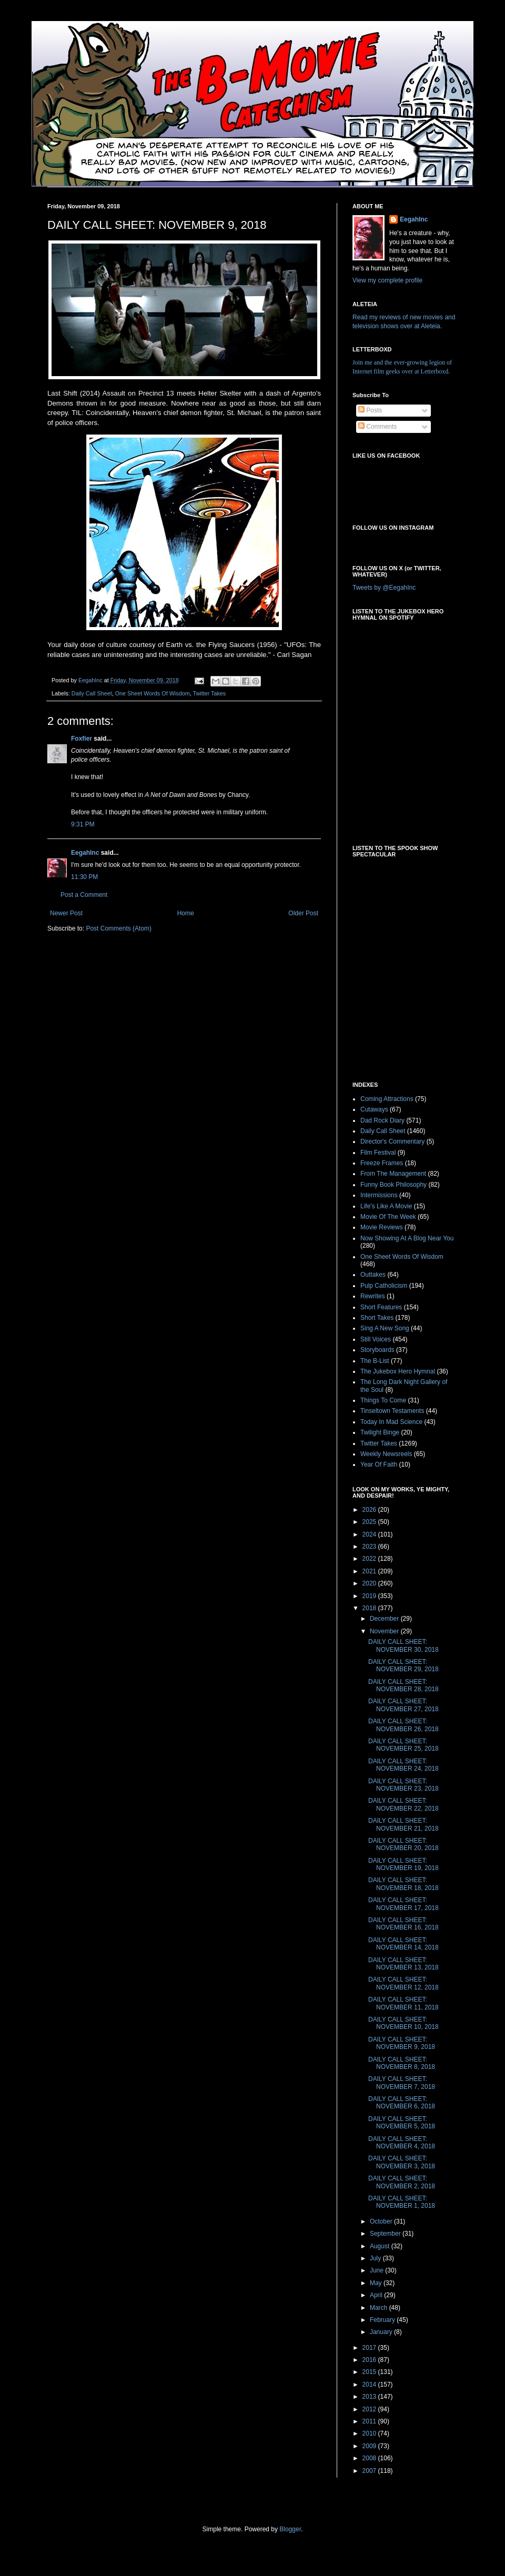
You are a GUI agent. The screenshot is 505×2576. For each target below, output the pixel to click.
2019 (370, 1596)
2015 (370, 2372)
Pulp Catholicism (383, 1285)
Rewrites (372, 1296)
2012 (370, 2409)
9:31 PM (83, 824)
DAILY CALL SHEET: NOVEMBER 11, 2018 (403, 2003)
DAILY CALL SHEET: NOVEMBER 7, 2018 (401, 2082)
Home (185, 913)
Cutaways (374, 1109)
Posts (370, 410)
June (377, 2270)
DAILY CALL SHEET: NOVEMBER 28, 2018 (403, 1685)
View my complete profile (387, 280)
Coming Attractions (386, 1099)
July (376, 2258)
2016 (370, 2359)
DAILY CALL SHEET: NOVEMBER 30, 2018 (403, 1645)
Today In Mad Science (391, 1422)
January (382, 2332)
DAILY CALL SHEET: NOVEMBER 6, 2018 (401, 2102)
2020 (370, 1583)
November (385, 1631)
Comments (377, 426)
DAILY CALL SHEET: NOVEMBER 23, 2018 (403, 1784)
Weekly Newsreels (386, 1454)
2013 (370, 2396)
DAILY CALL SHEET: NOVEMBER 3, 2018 (401, 2162)
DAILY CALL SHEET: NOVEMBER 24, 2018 (403, 1764)
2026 (370, 1509)
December (385, 1618)
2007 (370, 2470)
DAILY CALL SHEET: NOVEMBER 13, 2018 (403, 1963)
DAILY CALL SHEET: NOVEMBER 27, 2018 (403, 1705)
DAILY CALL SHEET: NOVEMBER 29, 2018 (403, 1665)
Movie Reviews (381, 1227)
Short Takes (376, 1317)
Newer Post (66, 913)
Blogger (290, 2529)
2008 (370, 2458)
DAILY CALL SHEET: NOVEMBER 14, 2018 (403, 1943)
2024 (370, 1534)
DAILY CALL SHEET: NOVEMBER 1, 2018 (401, 2202)
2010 (370, 2433)
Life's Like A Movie (386, 1206)
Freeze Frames (381, 1163)
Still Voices (375, 1339)
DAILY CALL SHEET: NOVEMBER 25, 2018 (403, 1744)
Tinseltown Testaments (392, 1411)
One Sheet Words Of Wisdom (152, 693)
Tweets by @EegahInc (384, 587)
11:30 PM (84, 877)
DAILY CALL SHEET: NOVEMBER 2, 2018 (401, 2182)
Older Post (303, 913)
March (379, 2307)
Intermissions (379, 1195)
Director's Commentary (392, 1141)
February (383, 2320)
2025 (370, 1522)
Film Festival (378, 1152)
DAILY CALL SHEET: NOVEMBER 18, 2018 (403, 1883)
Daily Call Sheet (92, 693)
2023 (370, 1546)
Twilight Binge (379, 1432)
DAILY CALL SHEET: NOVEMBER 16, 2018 (403, 1923)
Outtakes (373, 1274)
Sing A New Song (384, 1328)
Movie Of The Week (388, 1216)
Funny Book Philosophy (393, 1184)
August (380, 2246)
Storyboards (377, 1349)
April (377, 2295)
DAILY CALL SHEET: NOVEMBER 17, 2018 (403, 1903)
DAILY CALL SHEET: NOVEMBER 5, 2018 (401, 2122)
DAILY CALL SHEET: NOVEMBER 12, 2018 (403, 1983)
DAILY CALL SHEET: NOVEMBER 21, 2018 (403, 1824)
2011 (370, 2421)
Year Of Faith (378, 1464)
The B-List (374, 1361)
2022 (370, 1558)
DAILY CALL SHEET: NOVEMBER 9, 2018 (401, 2043)
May (376, 2283)
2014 (370, 2384)
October (382, 2221)
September (386, 2233)
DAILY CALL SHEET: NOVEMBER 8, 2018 (401, 2063)
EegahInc (85, 852)
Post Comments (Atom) (119, 928)
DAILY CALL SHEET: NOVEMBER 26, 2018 (403, 1725)
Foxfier (81, 738)
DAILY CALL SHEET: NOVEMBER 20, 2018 (403, 1844)
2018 (370, 1608)
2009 (370, 2446)
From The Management (393, 1173)
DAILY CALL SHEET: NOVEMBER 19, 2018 (403, 1864)
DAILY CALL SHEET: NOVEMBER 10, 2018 (403, 2023)
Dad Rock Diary (382, 1120)
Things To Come (383, 1400)
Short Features (381, 1307)
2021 (370, 1571)
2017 (370, 2347)
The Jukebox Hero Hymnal (397, 1371)
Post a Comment (83, 894)
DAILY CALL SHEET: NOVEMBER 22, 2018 (403, 1804)
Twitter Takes (209, 693)
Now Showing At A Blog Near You (406, 1238)
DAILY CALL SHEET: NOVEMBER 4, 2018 (401, 2142)
